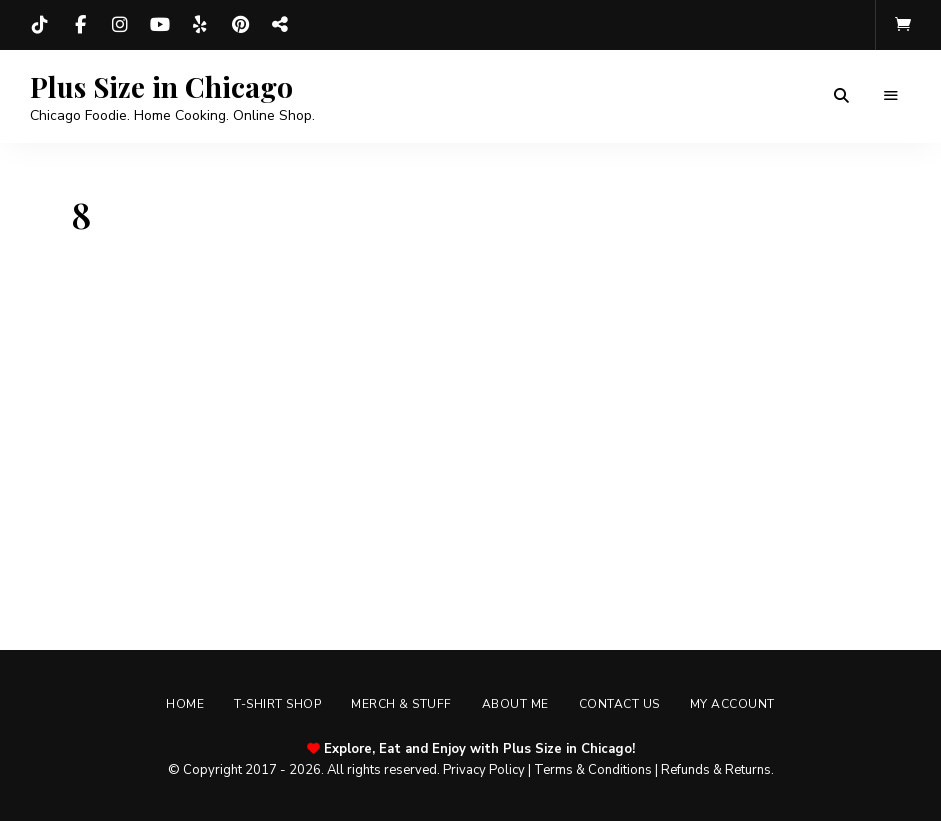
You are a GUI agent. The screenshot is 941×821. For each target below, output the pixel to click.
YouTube (160, 25)
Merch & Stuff (401, 704)
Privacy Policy (484, 770)
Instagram (120, 25)
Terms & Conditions (593, 770)
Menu (891, 96)
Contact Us (619, 704)
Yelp (200, 25)
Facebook (80, 25)
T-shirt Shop (277, 704)
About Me (515, 704)
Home (185, 704)
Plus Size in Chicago (161, 87)
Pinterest (240, 25)
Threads (280, 25)
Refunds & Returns (716, 770)
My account (732, 704)
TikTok (40, 25)
